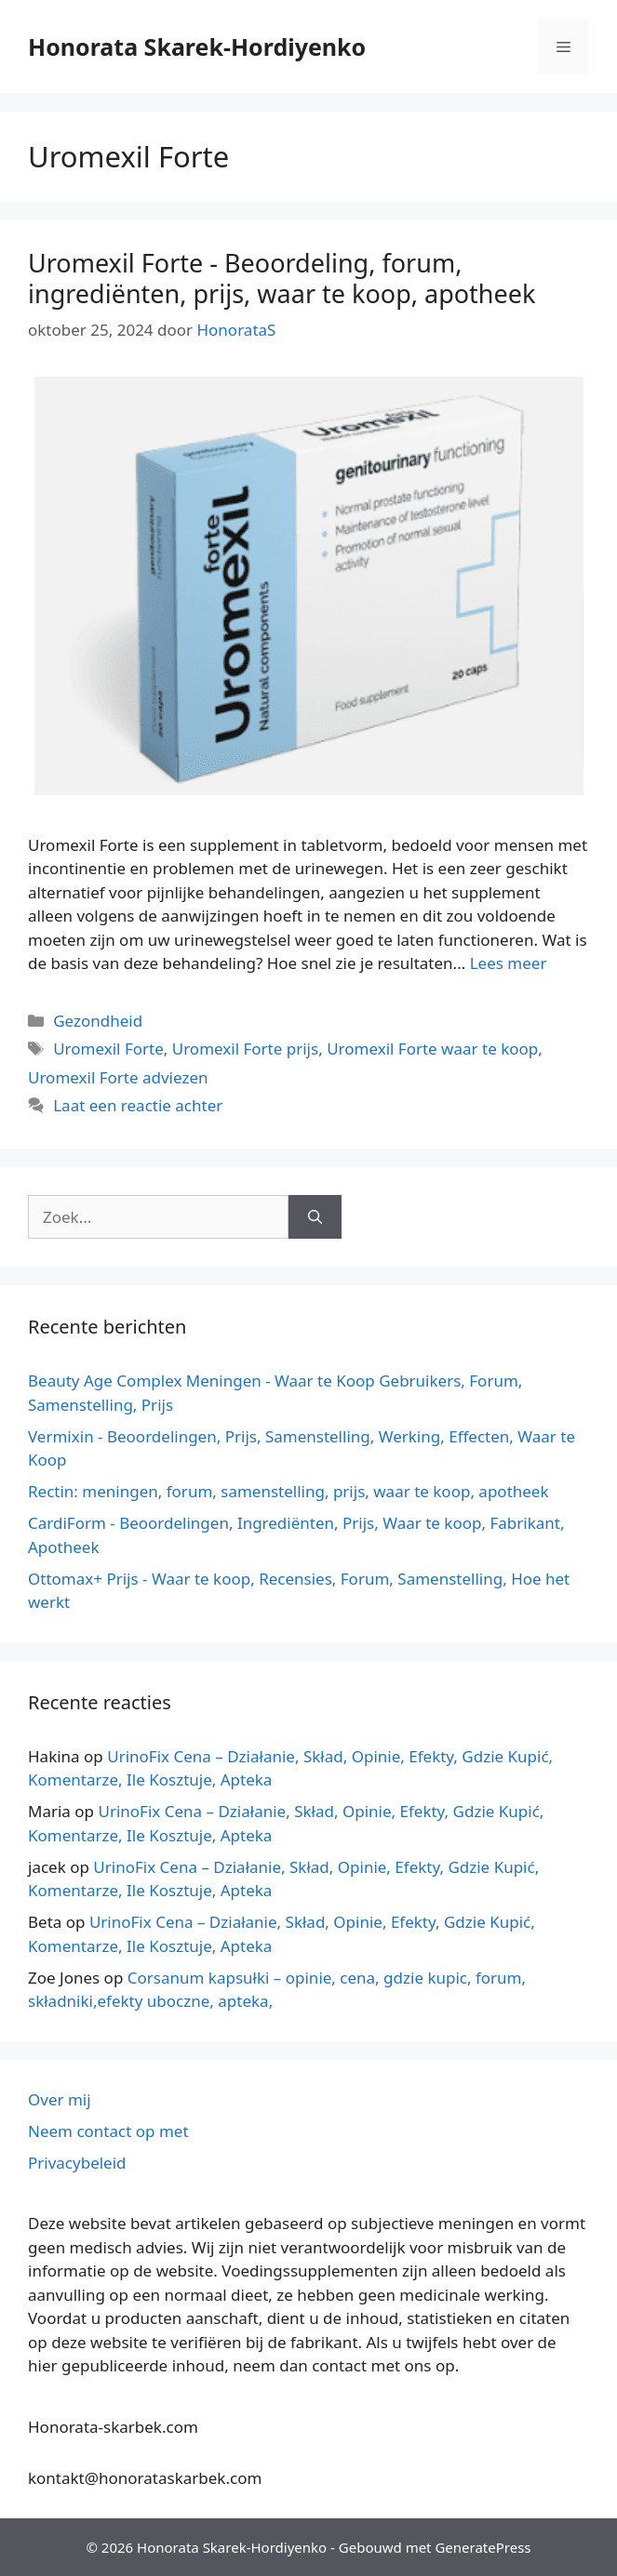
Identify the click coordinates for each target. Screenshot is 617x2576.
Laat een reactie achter (137, 1105)
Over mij (59, 2099)
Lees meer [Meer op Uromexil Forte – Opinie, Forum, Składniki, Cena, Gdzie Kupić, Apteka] (508, 963)
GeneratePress (482, 2547)
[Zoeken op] (315, 1217)
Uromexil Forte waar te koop (432, 1048)
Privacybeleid (77, 2162)
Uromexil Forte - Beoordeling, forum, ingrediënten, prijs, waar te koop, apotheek (281, 278)
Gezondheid (97, 1020)
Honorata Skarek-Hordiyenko (197, 46)
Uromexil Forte (108, 1048)
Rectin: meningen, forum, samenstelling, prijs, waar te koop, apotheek (288, 1491)
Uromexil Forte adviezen (118, 1077)
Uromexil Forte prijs (245, 1048)
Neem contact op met (108, 2131)
